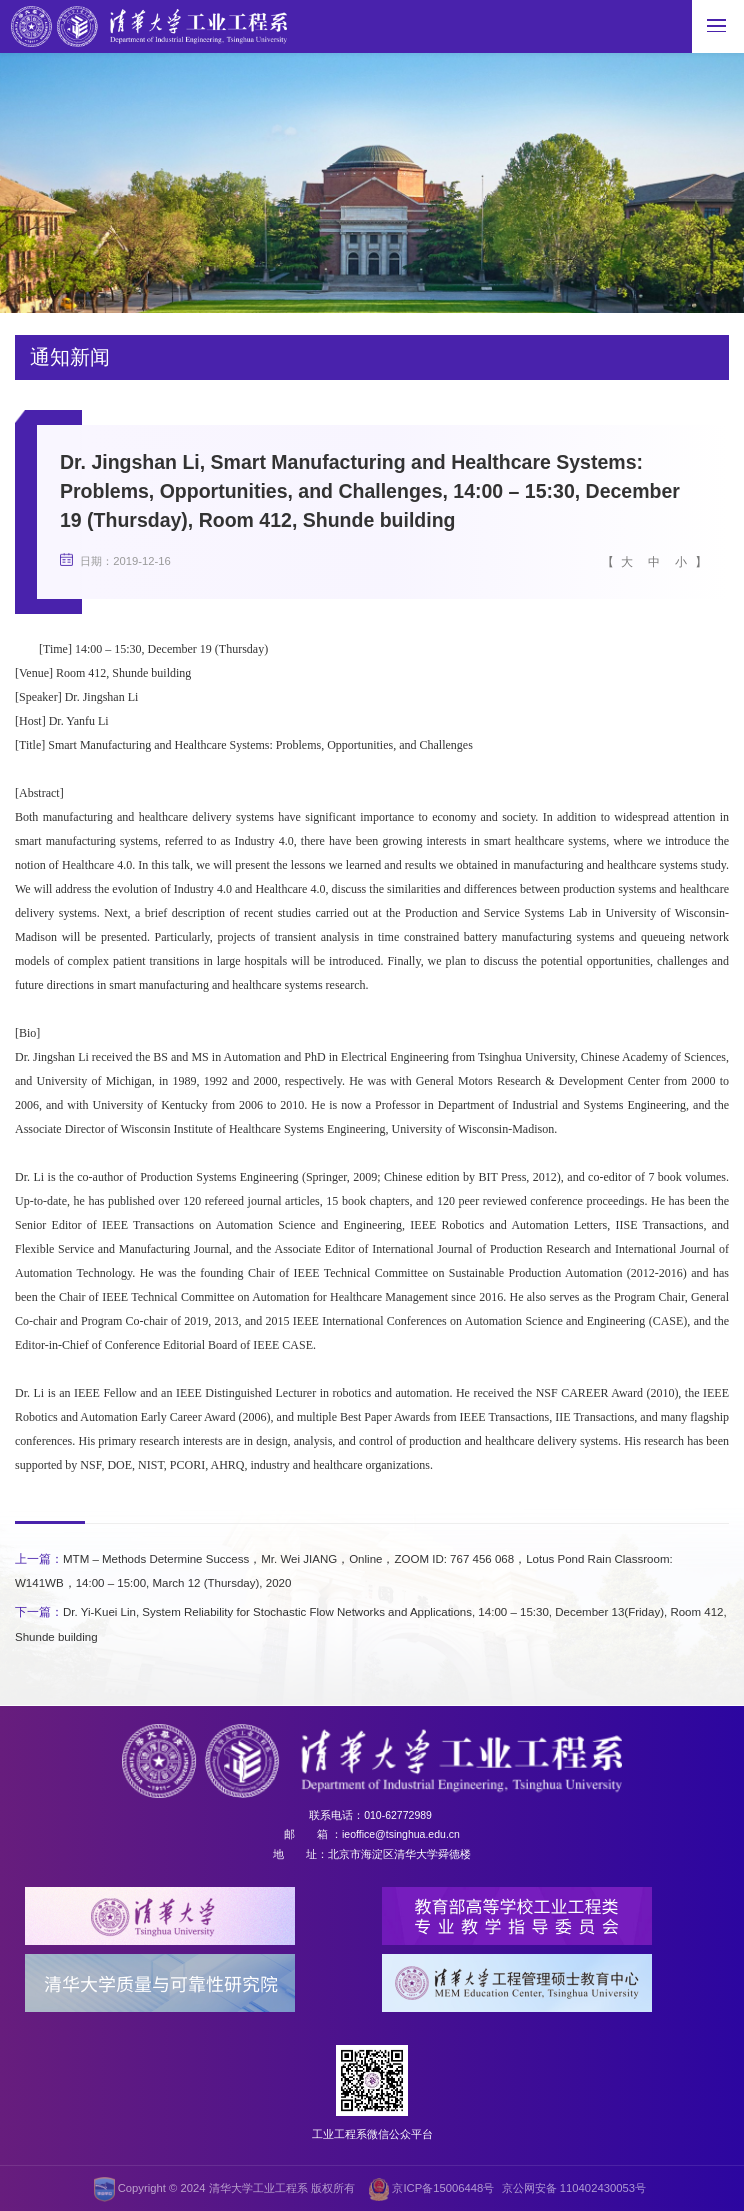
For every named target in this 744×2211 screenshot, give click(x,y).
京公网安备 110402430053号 (574, 2186)
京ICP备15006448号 (431, 2187)
